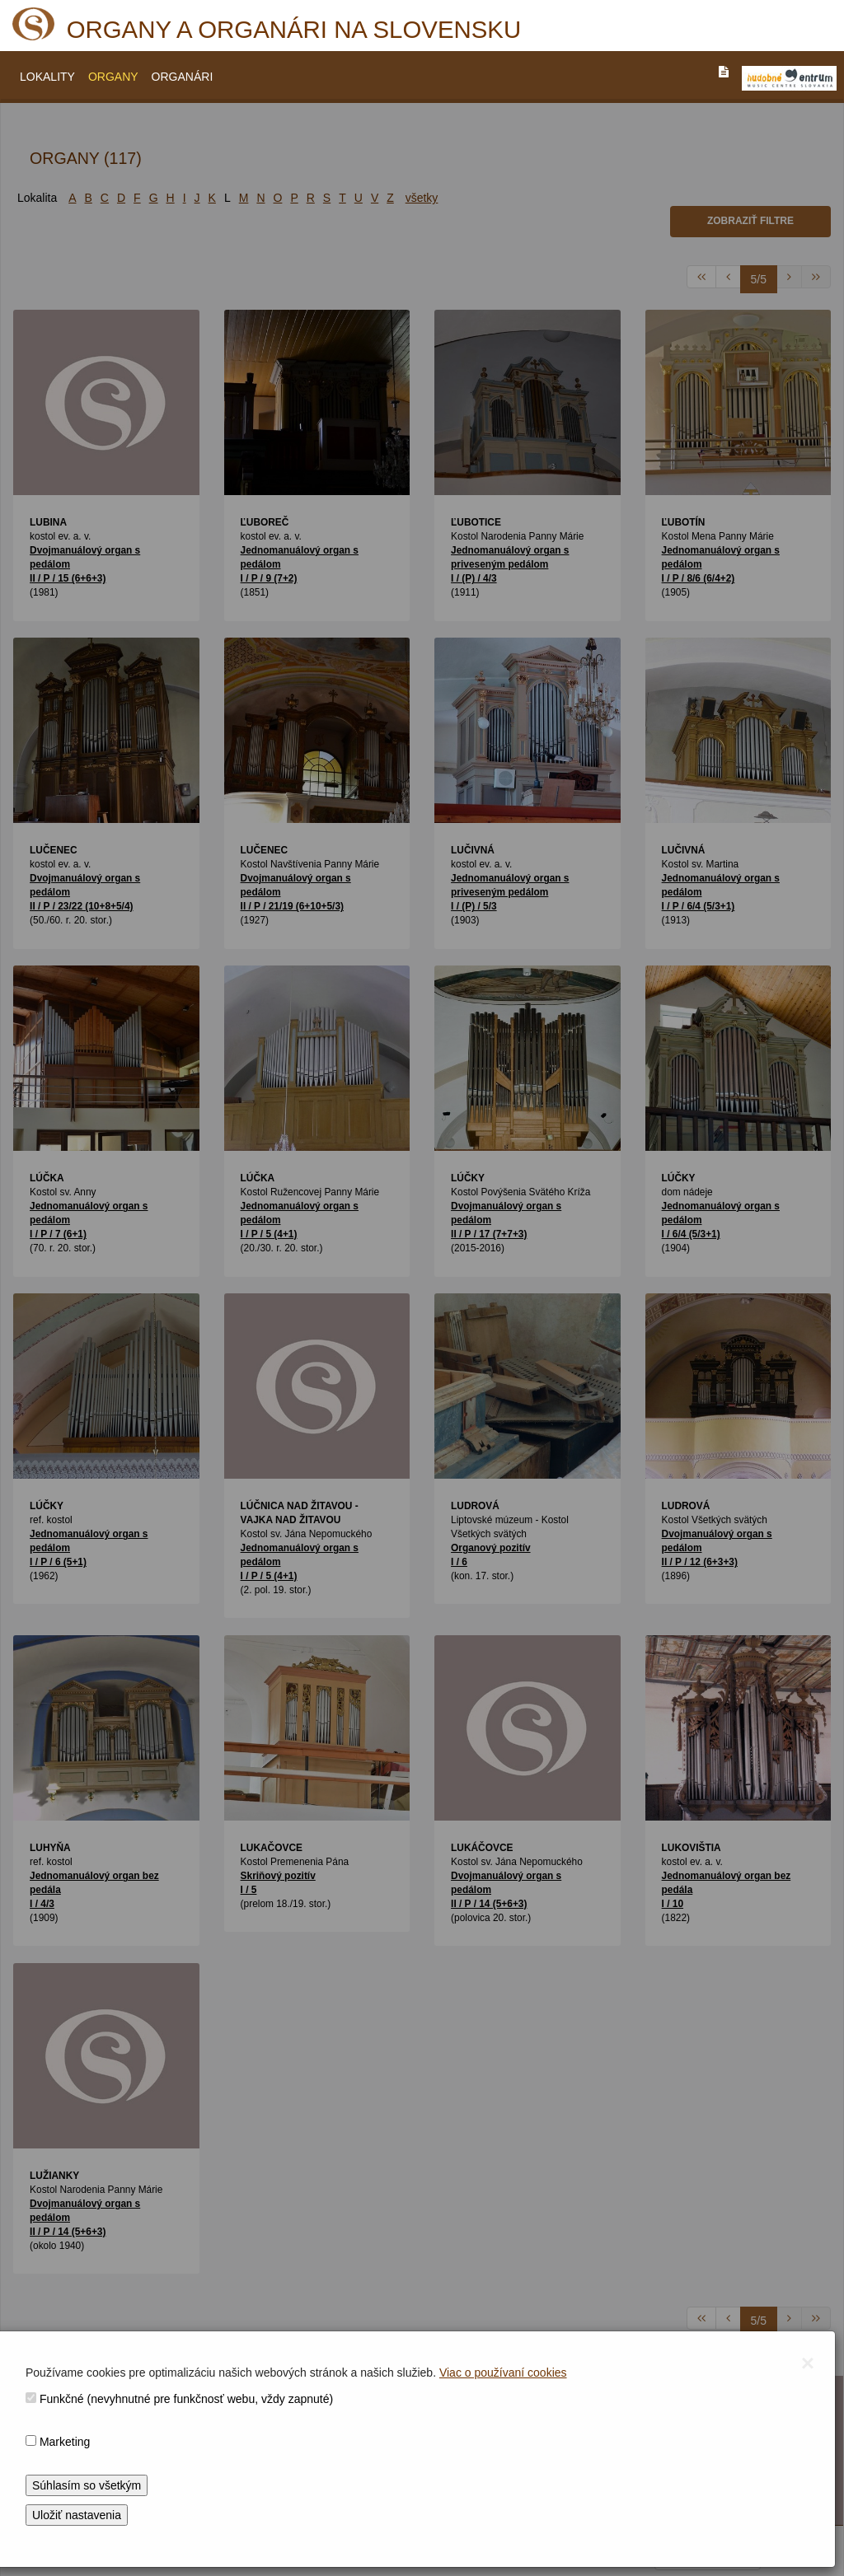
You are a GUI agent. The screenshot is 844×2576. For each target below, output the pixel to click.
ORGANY (113, 76)
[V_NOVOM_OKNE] (789, 78)
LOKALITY (47, 76)
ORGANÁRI (182, 76)
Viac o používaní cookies (503, 2372)
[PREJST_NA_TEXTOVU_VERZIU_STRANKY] (723, 72)
